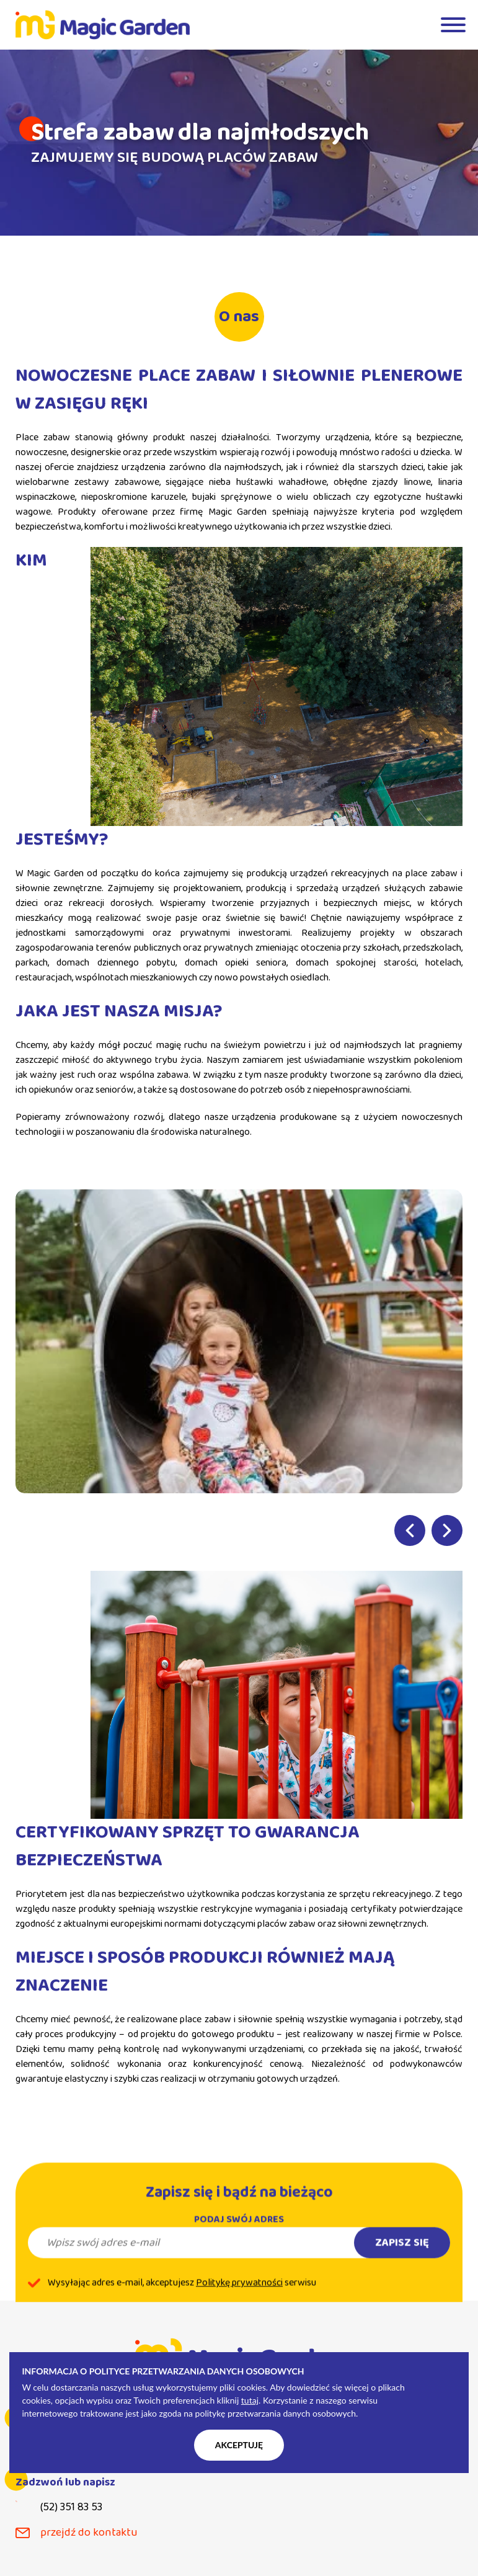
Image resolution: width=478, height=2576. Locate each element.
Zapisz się (402, 2261)
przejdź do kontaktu (89, 2532)
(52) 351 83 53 (71, 2507)
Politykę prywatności (239, 2301)
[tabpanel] (239, 143)
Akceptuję (239, 2445)
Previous (409, 1530)
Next (447, 1530)
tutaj (250, 2400)
